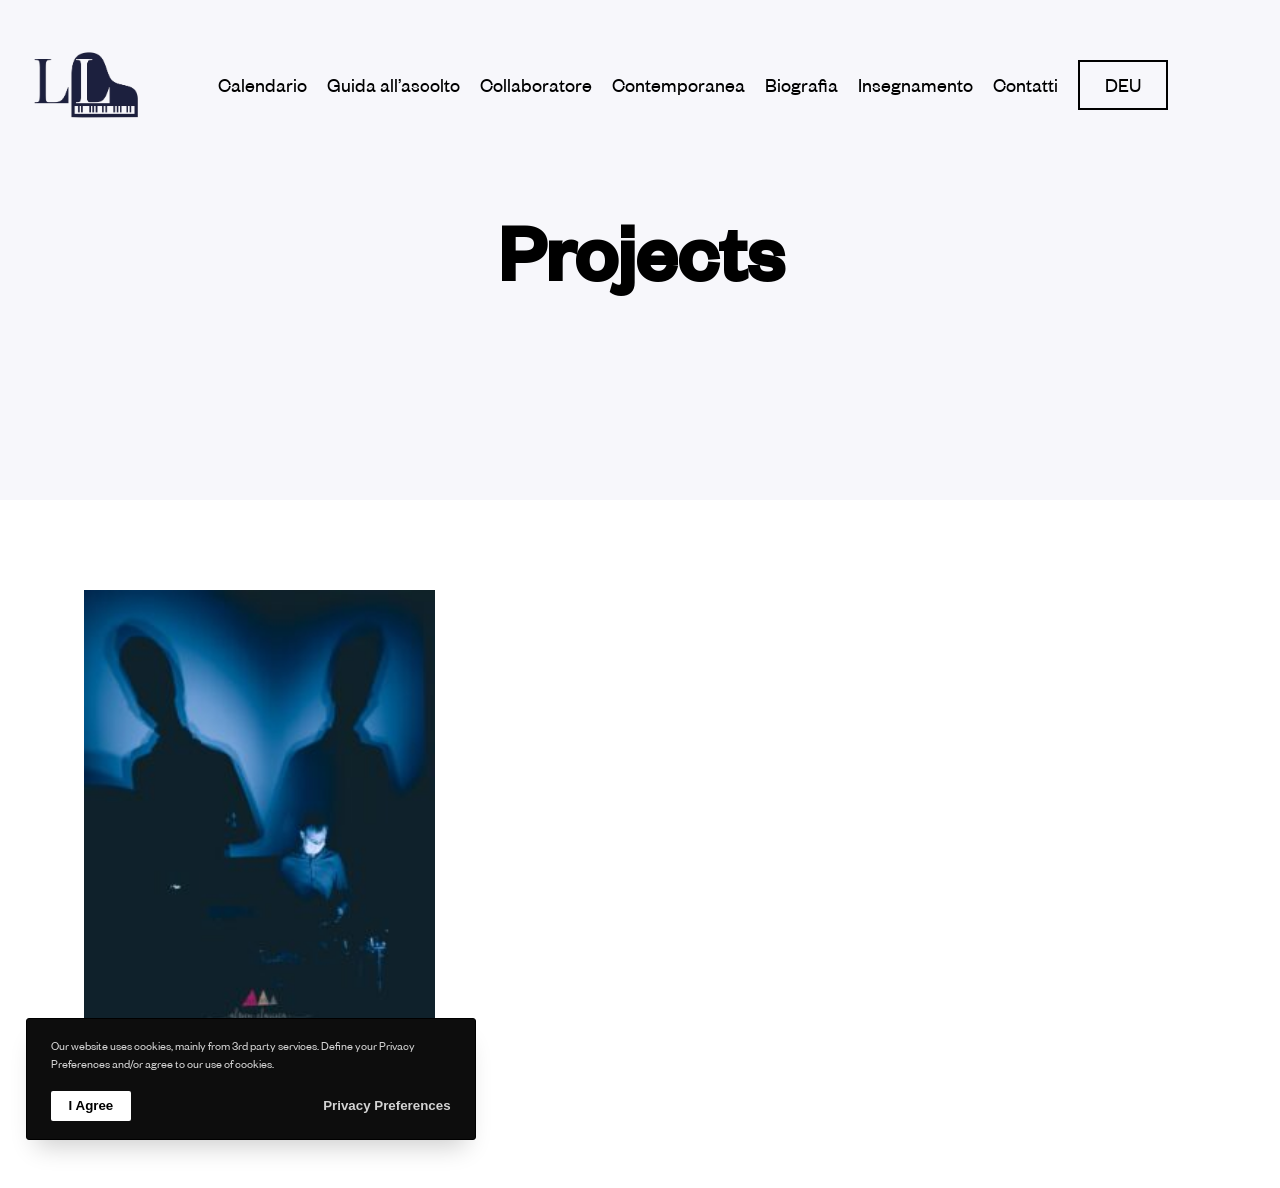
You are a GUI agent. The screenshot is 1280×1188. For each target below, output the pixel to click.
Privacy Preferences (386, 1105)
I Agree (91, 1105)
